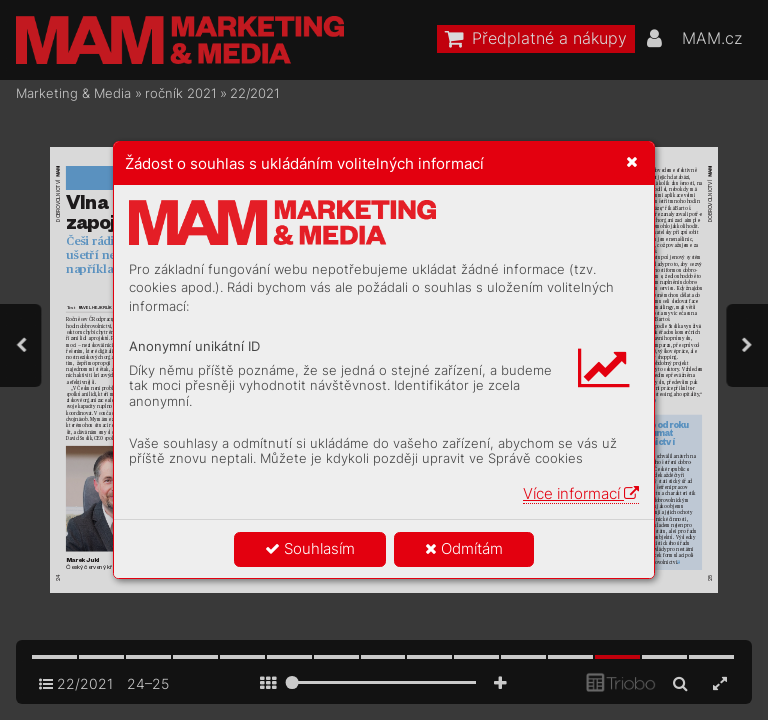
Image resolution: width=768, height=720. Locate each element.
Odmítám (464, 548)
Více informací (581, 493)
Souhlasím (310, 548)
